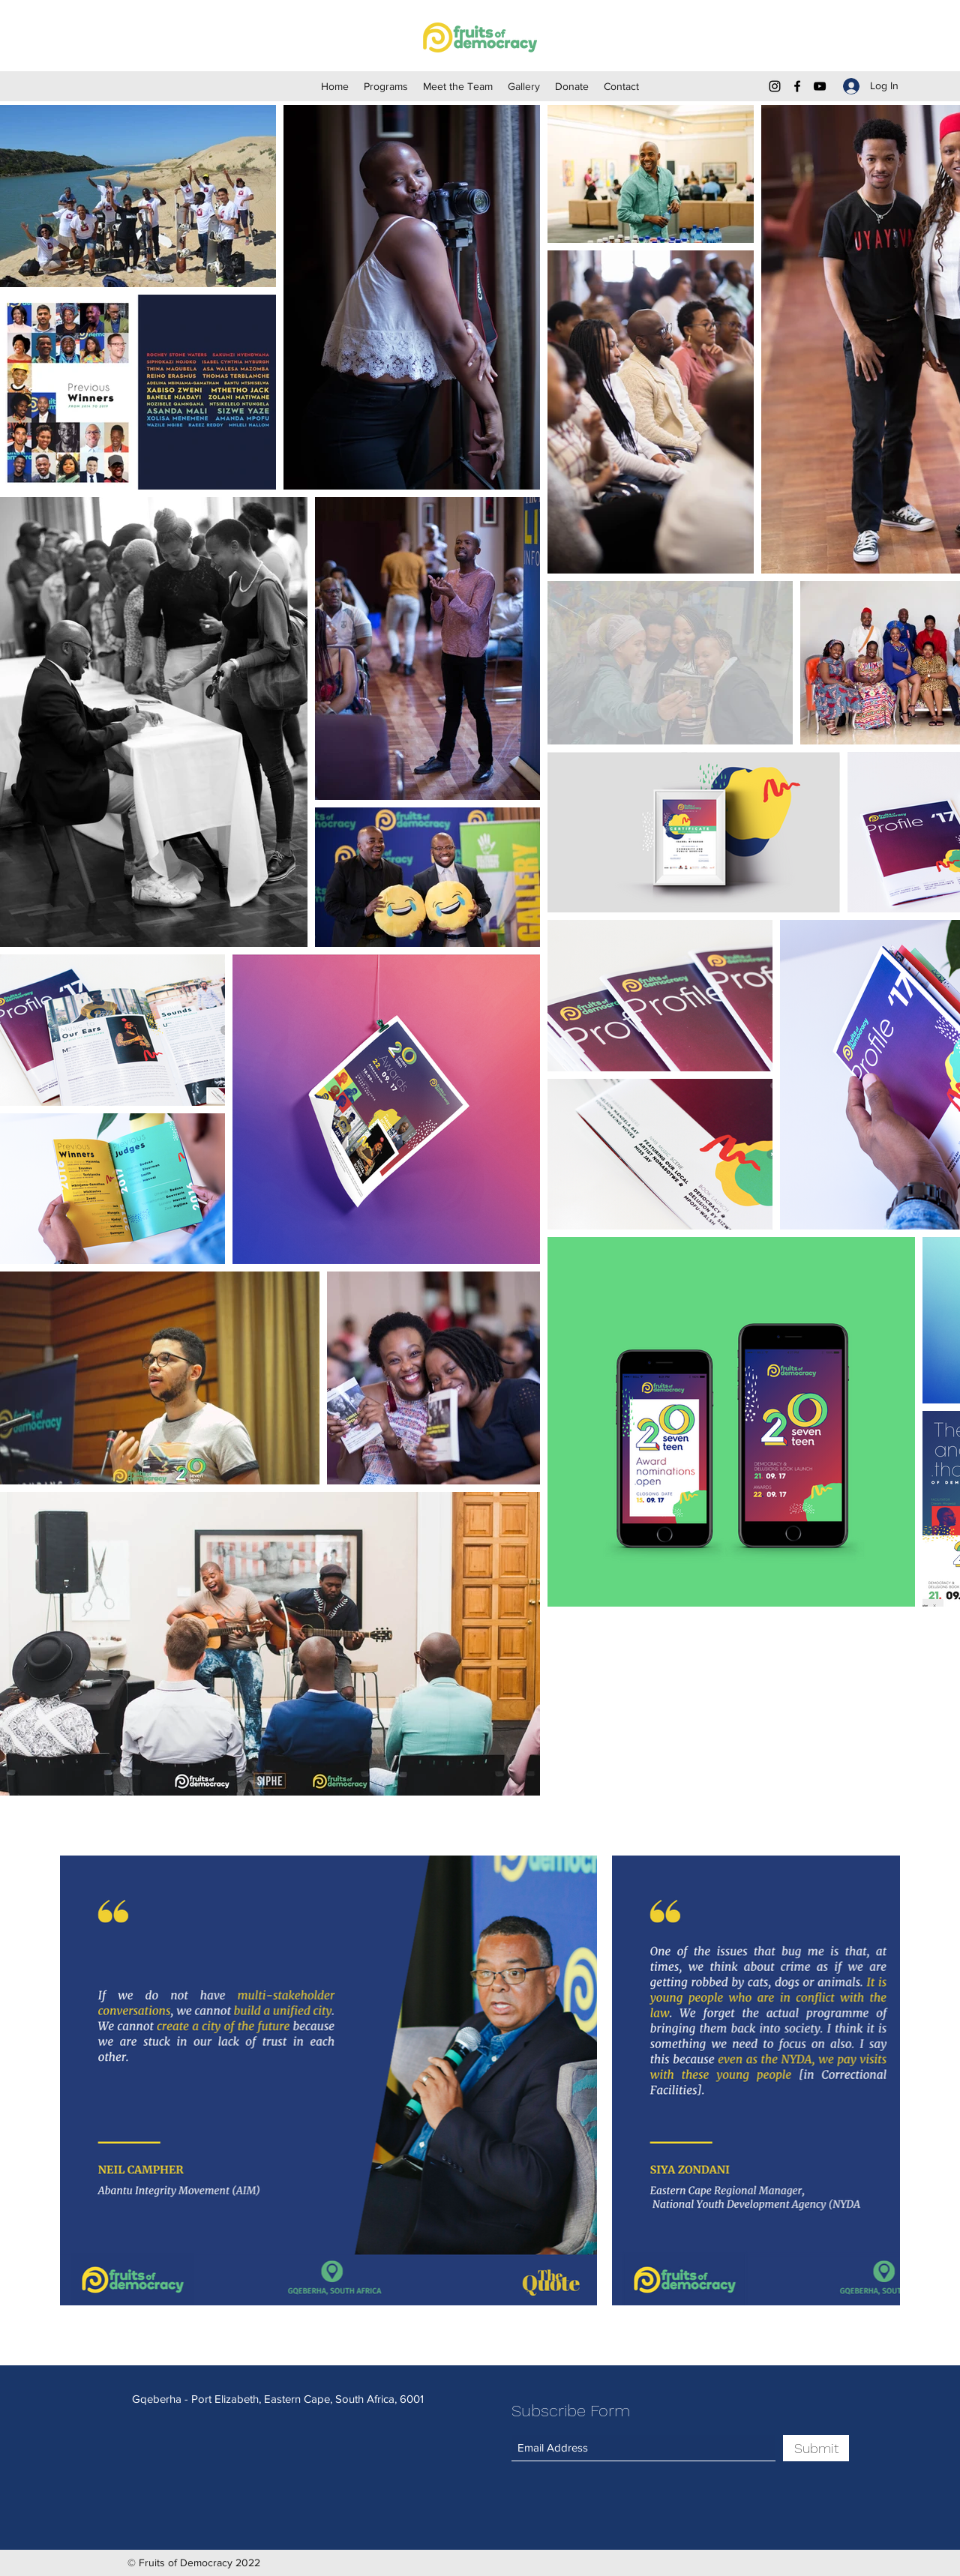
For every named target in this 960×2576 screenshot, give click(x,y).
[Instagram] (774, 86)
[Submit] (816, 2448)
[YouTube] (819, 86)
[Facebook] (797, 86)
